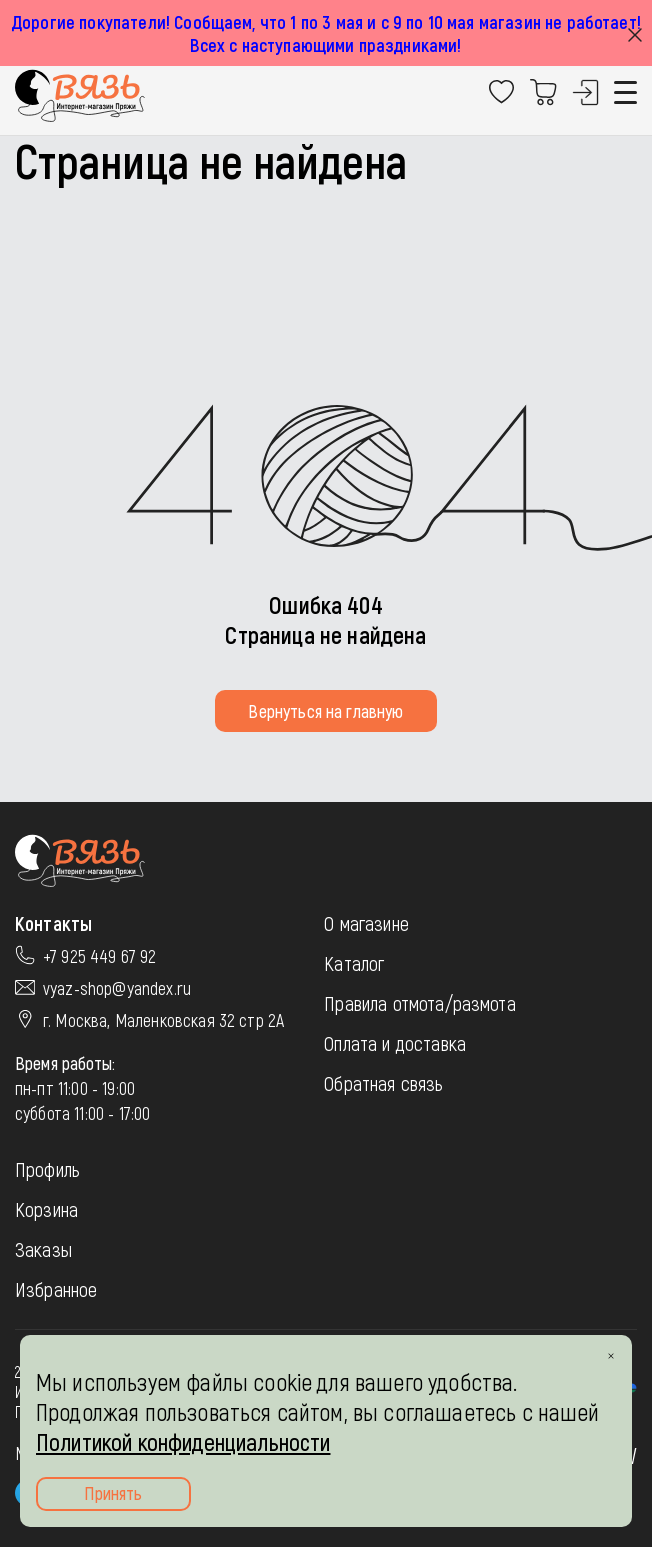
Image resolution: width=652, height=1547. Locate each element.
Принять (113, 1493)
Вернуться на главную (325, 711)
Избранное (56, 1289)
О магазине (366, 923)
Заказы (43, 1249)
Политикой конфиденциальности (183, 1441)
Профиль (47, 1169)
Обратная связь (383, 1083)
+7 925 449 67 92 (100, 956)
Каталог (354, 963)
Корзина (46, 1209)
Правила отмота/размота (420, 1003)
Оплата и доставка (395, 1043)
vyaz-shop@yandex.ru (117, 988)
